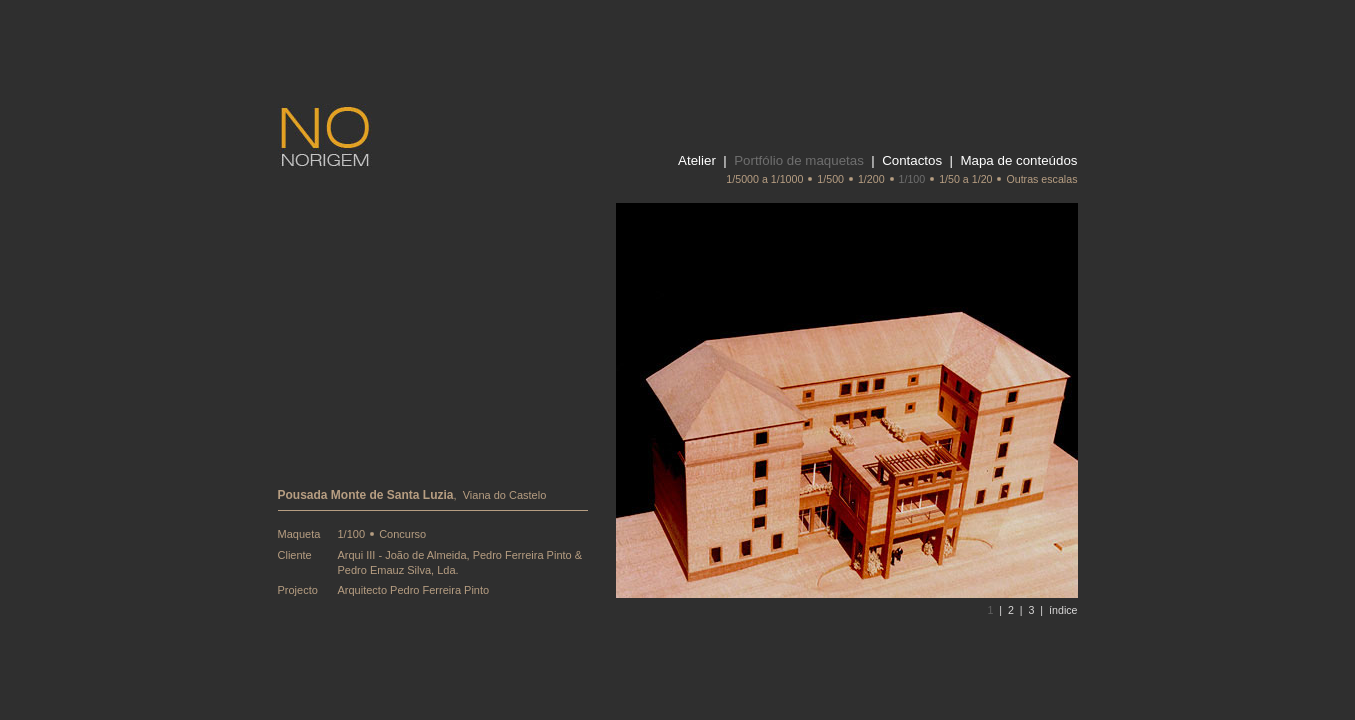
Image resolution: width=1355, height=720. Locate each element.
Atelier (697, 160)
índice (1063, 610)
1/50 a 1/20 (965, 179)
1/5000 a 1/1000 (764, 179)
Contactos (912, 160)
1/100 (912, 179)
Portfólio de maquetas (799, 160)
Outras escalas (1041, 179)
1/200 (871, 179)
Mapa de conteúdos (1018, 160)
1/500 (830, 179)
